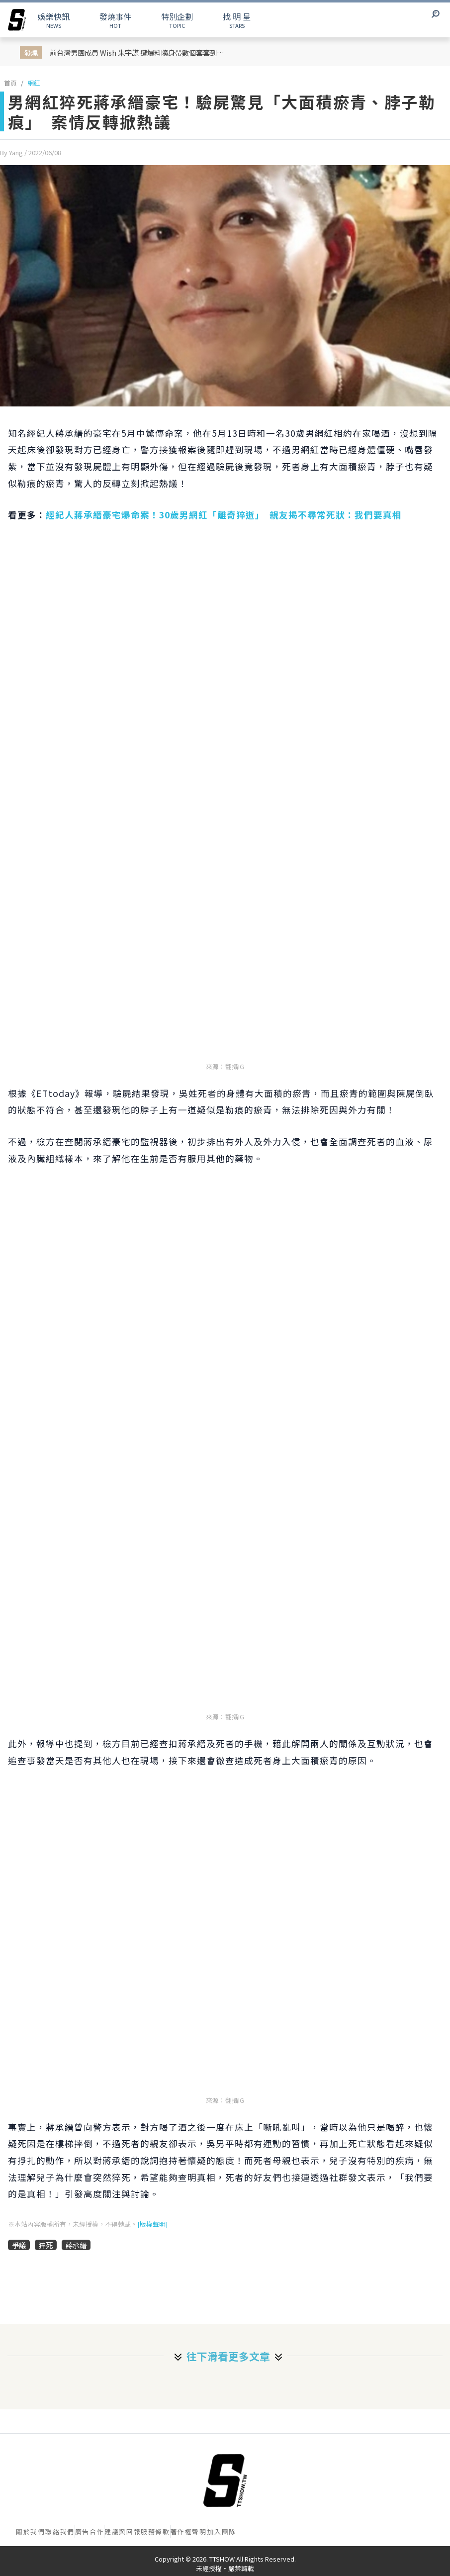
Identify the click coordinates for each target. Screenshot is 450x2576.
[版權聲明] (152, 2224)
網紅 (33, 83)
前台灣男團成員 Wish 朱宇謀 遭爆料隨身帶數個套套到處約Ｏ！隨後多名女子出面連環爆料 (140, 52)
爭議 (19, 2245)
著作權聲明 (189, 2531)
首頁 (10, 83)
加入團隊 (221, 2531)
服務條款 (155, 2531)
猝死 (46, 2245)
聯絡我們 (59, 2531)
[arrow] (17, 20)
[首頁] (225, 2480)
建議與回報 (122, 2531)
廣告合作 (89, 2531)
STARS (237, 19)
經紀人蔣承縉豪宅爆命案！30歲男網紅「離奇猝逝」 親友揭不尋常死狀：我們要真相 (224, 514)
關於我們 (30, 2531)
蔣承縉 (76, 2245)
